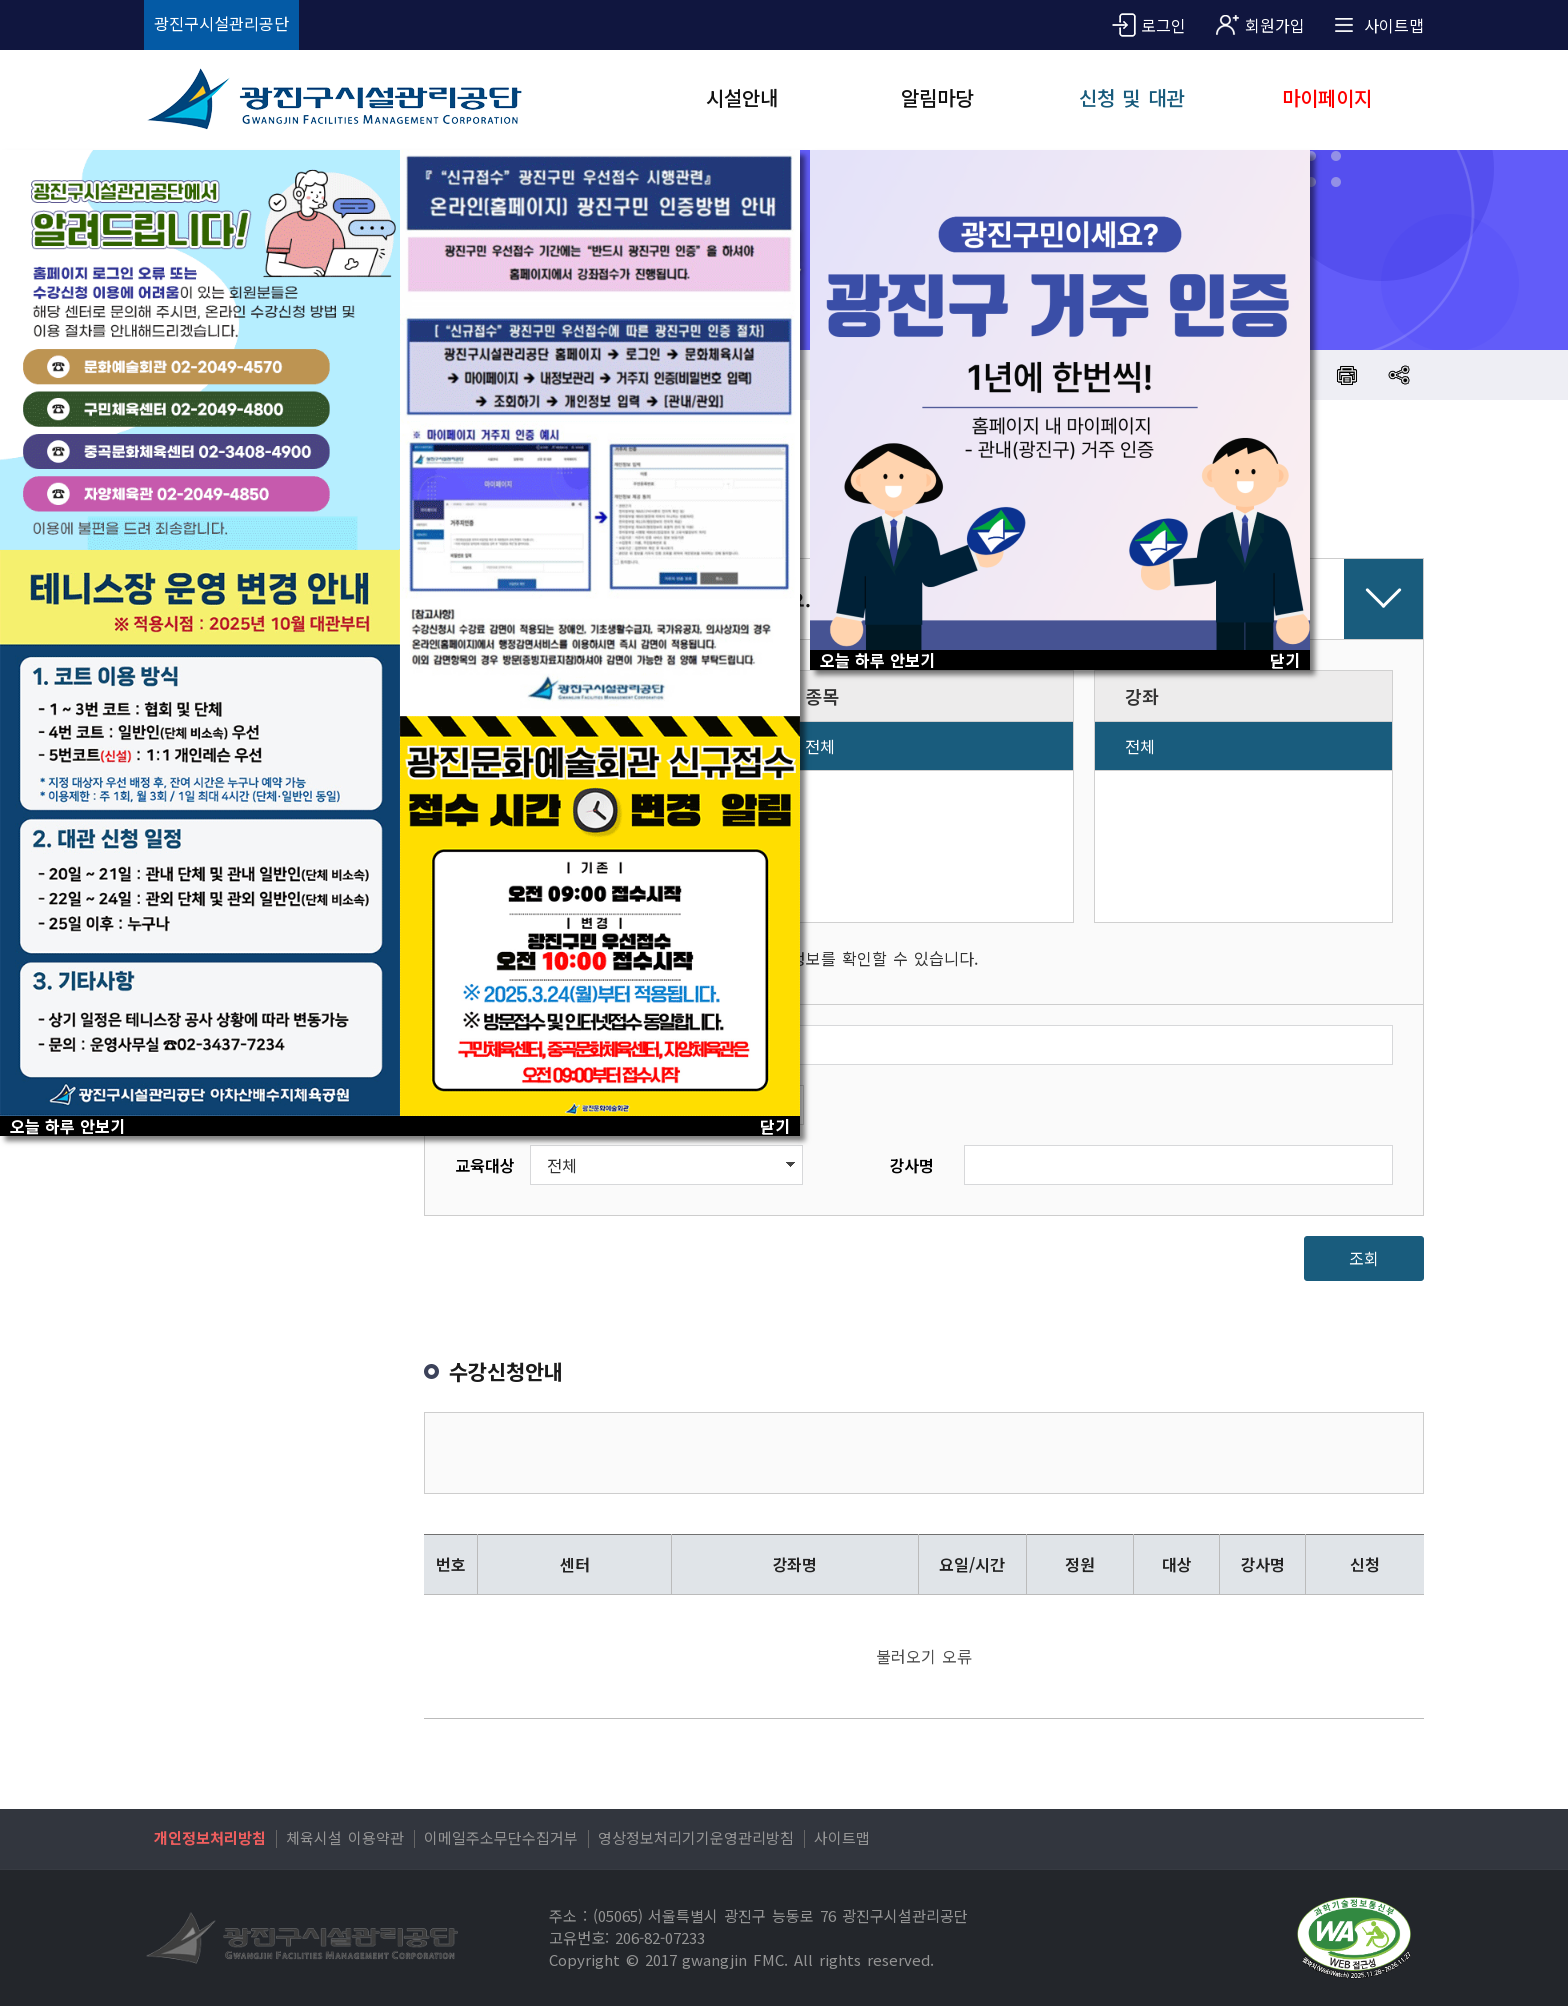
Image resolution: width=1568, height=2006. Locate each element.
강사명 (911, 1165)
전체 (820, 746)
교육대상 (485, 1165)
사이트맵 (842, 1837)
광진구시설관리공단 (221, 23)
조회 (1364, 1258)
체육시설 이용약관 (345, 1837)
